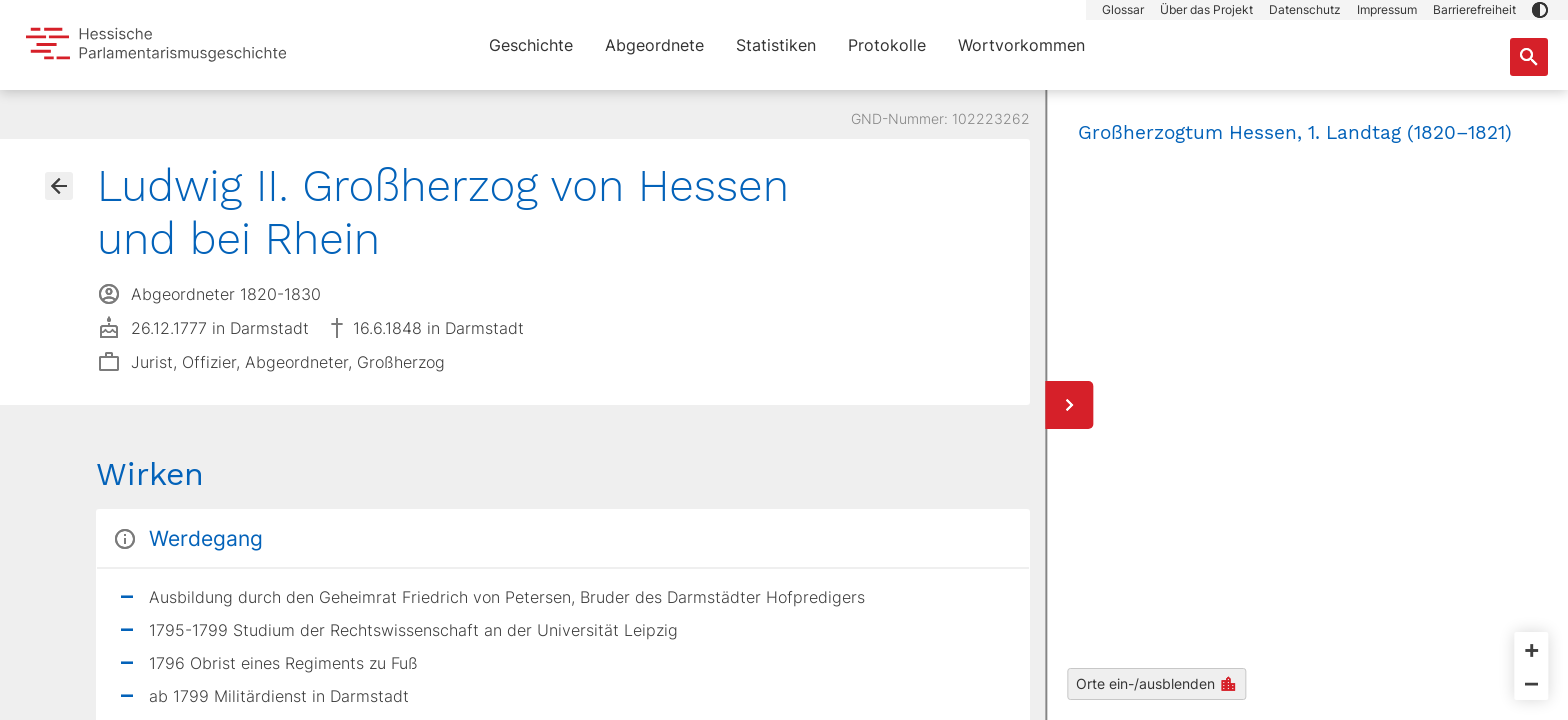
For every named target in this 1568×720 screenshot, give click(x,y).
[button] (1540, 10)
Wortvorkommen (1021, 45)
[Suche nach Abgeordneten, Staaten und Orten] (1529, 57)
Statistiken (776, 45)
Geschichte (531, 45)
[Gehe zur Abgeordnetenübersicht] (59, 186)
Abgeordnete (654, 45)
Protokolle (887, 45)
